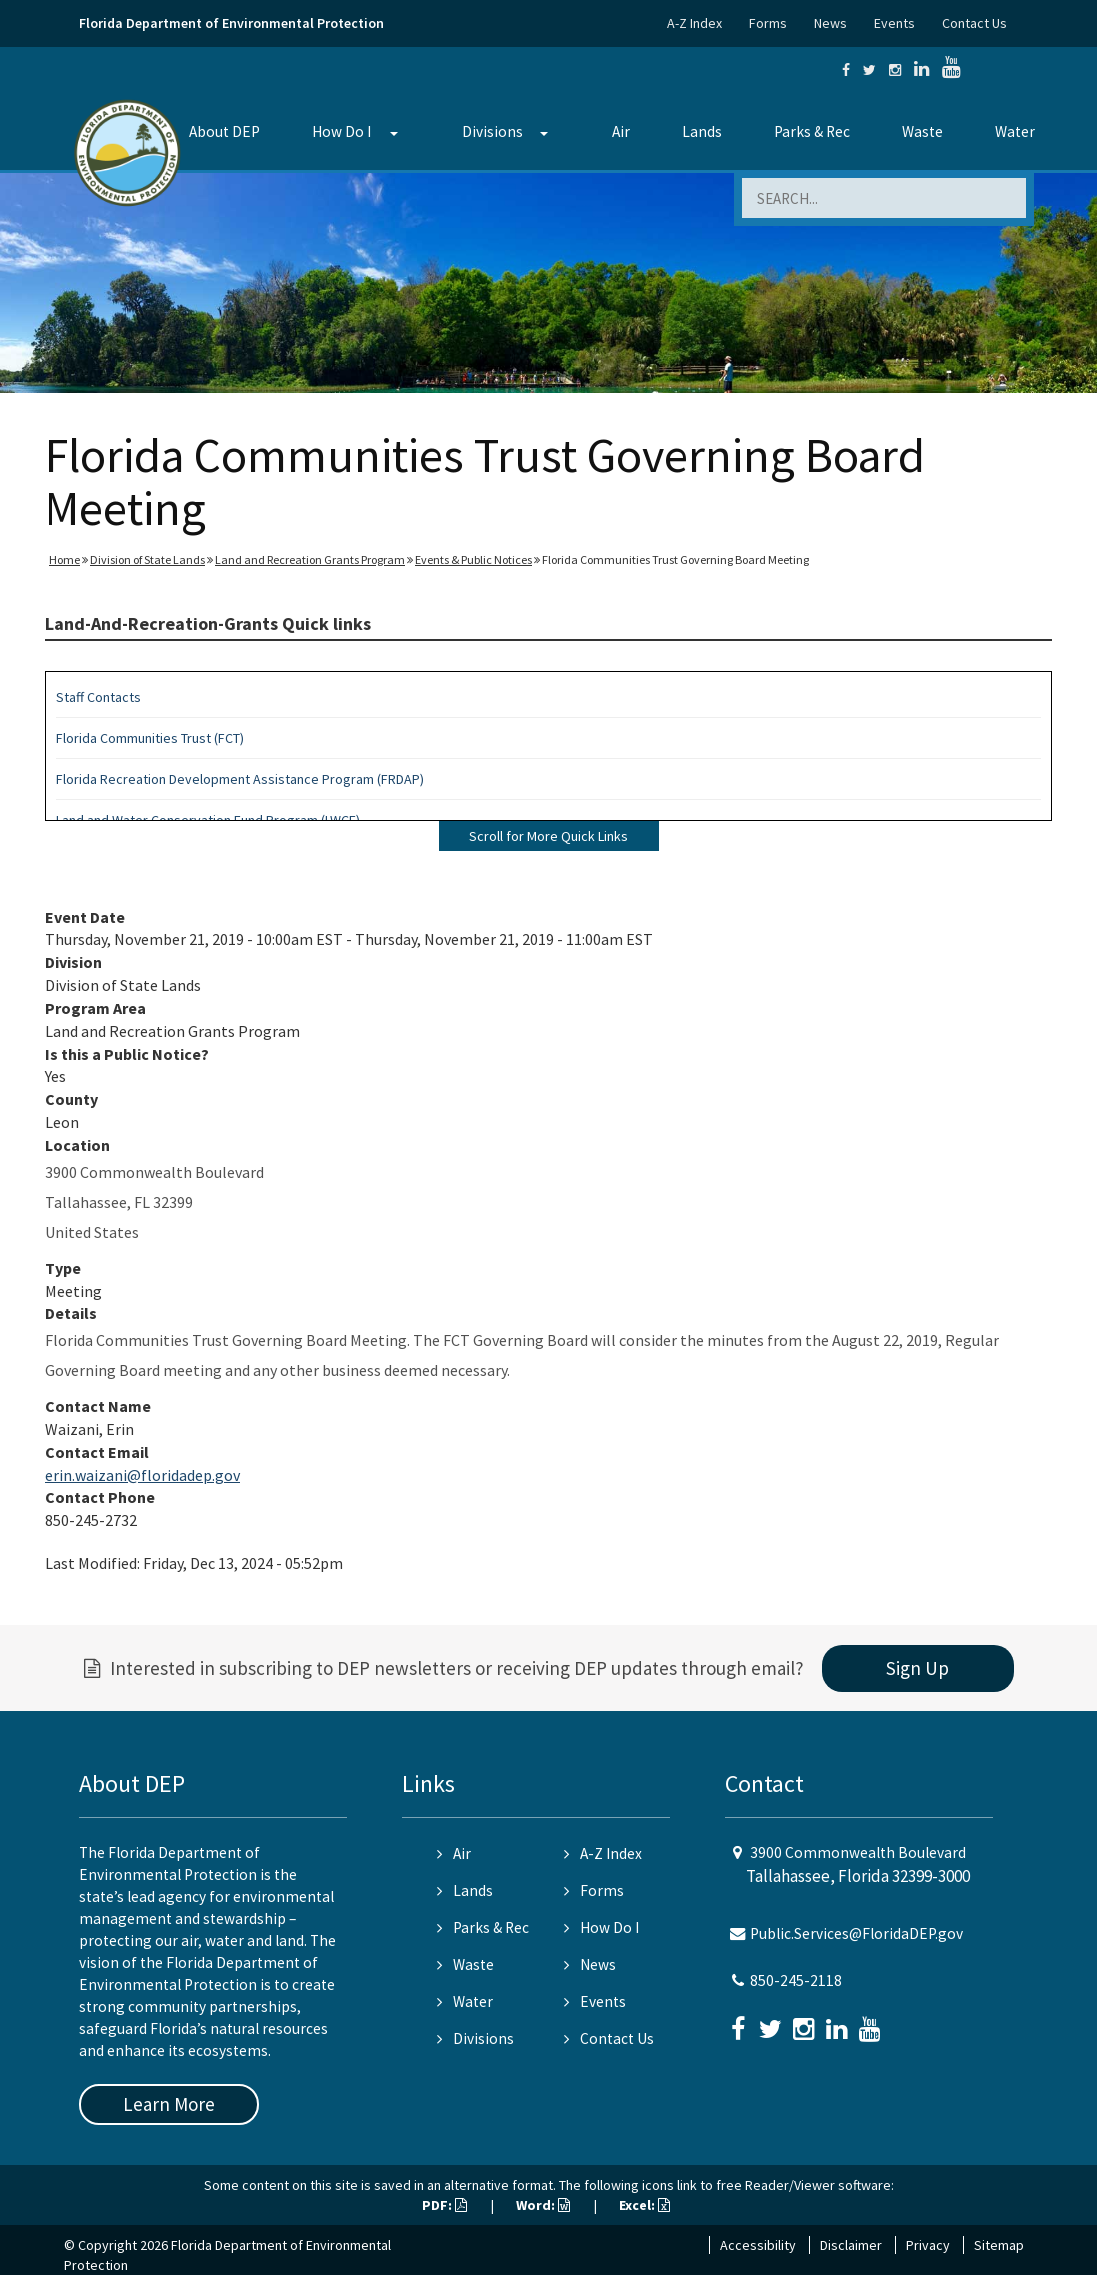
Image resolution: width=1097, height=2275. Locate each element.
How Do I (341, 131)
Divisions (492, 131)
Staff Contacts (98, 697)
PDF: (444, 2205)
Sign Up (917, 1668)
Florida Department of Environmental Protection (231, 23)
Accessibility (758, 2245)
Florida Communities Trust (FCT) (150, 738)
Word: (543, 2205)
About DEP (224, 131)
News (830, 23)
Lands (702, 131)
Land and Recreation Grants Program (310, 559)
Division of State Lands (147, 559)
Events (894, 23)
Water (1015, 131)
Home (64, 559)
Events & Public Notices (473, 559)
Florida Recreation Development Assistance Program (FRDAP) (240, 779)
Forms (768, 23)
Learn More (169, 2104)
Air (621, 131)
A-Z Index (694, 23)
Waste (922, 131)
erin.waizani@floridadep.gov (142, 1475)
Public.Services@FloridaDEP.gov (856, 1933)
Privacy (928, 2245)
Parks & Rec (812, 131)
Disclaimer (851, 2245)
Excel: (644, 2205)
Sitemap (999, 2245)
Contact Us (974, 23)
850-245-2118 (796, 1980)
